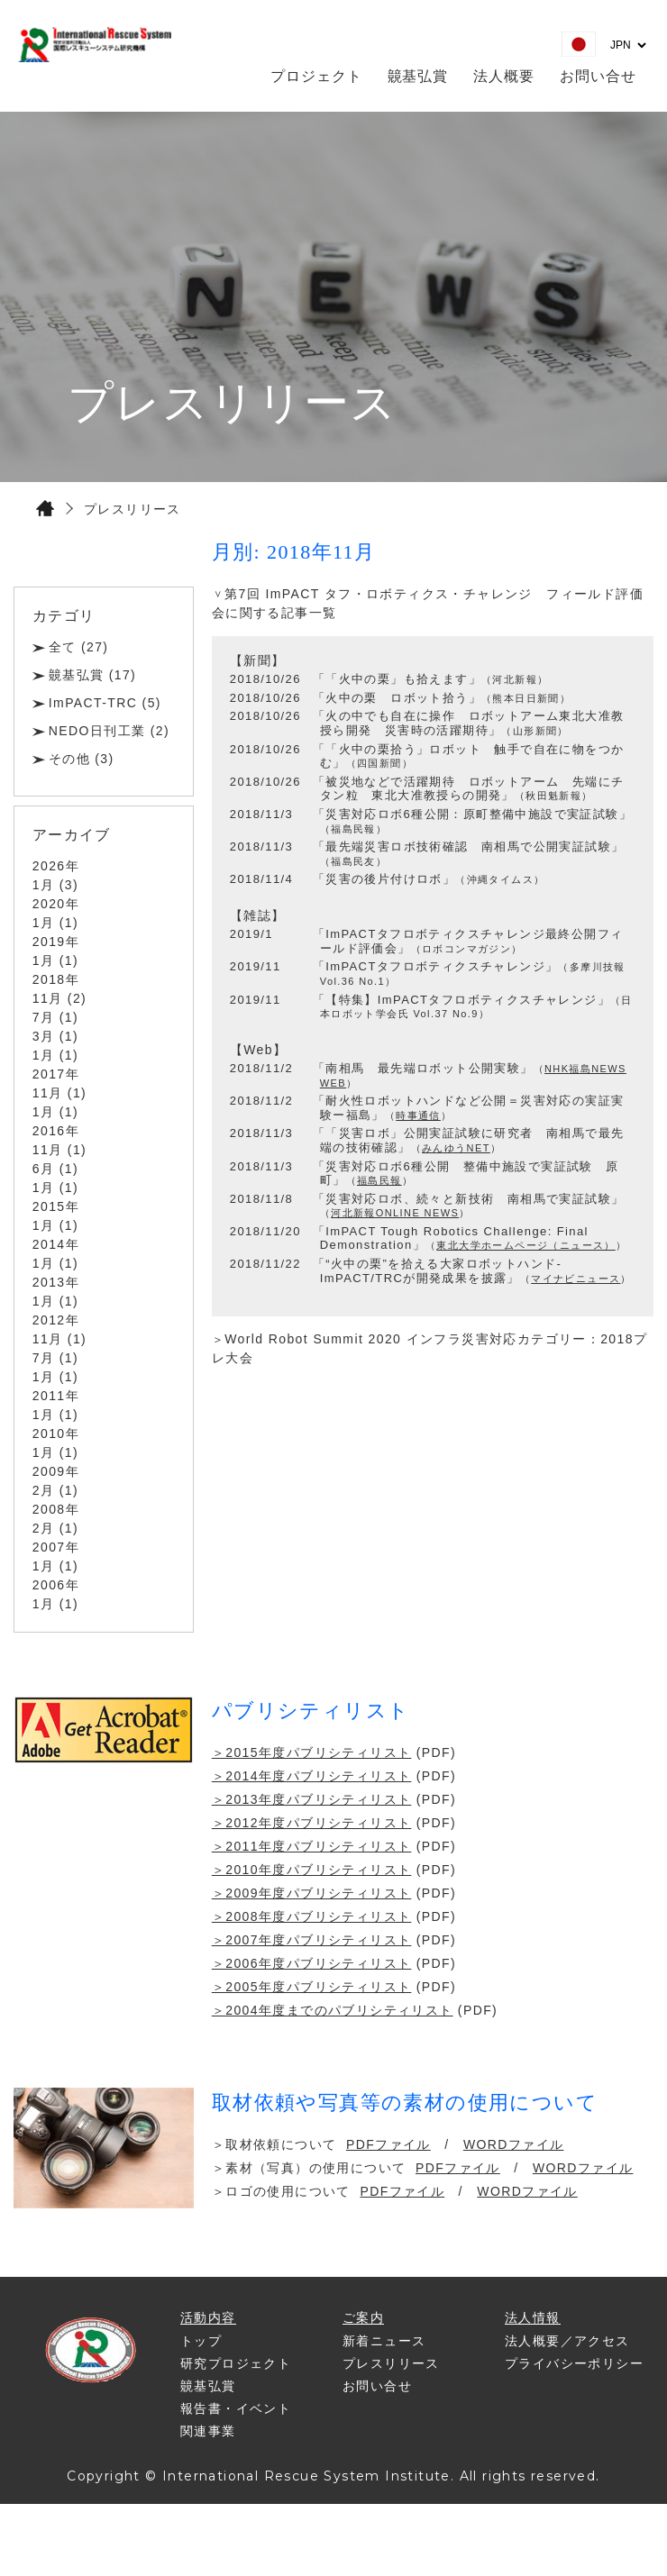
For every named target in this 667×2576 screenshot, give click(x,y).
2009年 (55, 1471)
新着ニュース (384, 2341)
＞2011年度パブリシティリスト (312, 1846)
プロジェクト (316, 76)
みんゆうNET (456, 1147)
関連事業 (208, 2431)
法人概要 (504, 76)
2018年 (55, 979)
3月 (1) (55, 1036)
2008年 (55, 1509)
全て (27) (79, 647)
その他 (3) (81, 758)
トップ (201, 2341)
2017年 (55, 1074)
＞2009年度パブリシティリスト (312, 1893)
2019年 (55, 941)
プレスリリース (391, 2363)
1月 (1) (55, 922)
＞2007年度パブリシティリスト (312, 1940)
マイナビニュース (575, 1278)
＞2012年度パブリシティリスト (312, 1823)
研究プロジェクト (235, 2363)
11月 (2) (59, 998)
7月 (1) (55, 1017)
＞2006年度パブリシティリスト (312, 1963)
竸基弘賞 (418, 76)
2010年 (55, 1433)
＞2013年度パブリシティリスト (312, 1799)
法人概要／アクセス (567, 2341)
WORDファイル (513, 2144)
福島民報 (379, 1180)
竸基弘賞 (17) (92, 675)
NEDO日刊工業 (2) (109, 731)
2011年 (55, 1395)
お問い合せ (598, 76)
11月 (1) (59, 1093)
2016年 (55, 1131)
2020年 (55, 904)
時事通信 (418, 1115)
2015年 (55, 1206)
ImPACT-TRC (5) (105, 703)
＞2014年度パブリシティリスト (312, 1776)
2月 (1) (55, 1490)
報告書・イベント (235, 2408)
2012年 (55, 1320)
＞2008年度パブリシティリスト (312, 1916)
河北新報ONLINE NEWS (395, 1212)
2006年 (55, 1585)
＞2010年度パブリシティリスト (312, 1869)
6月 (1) (55, 1168)
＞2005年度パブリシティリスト (312, 1987)
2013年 (55, 1282)
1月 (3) (55, 885)
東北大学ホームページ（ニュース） (525, 1245)
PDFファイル (388, 2144)
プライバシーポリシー (574, 2363)
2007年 (55, 1547)
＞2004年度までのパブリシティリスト (332, 2010)
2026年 (55, 866)
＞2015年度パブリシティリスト (312, 1752)
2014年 (55, 1244)
